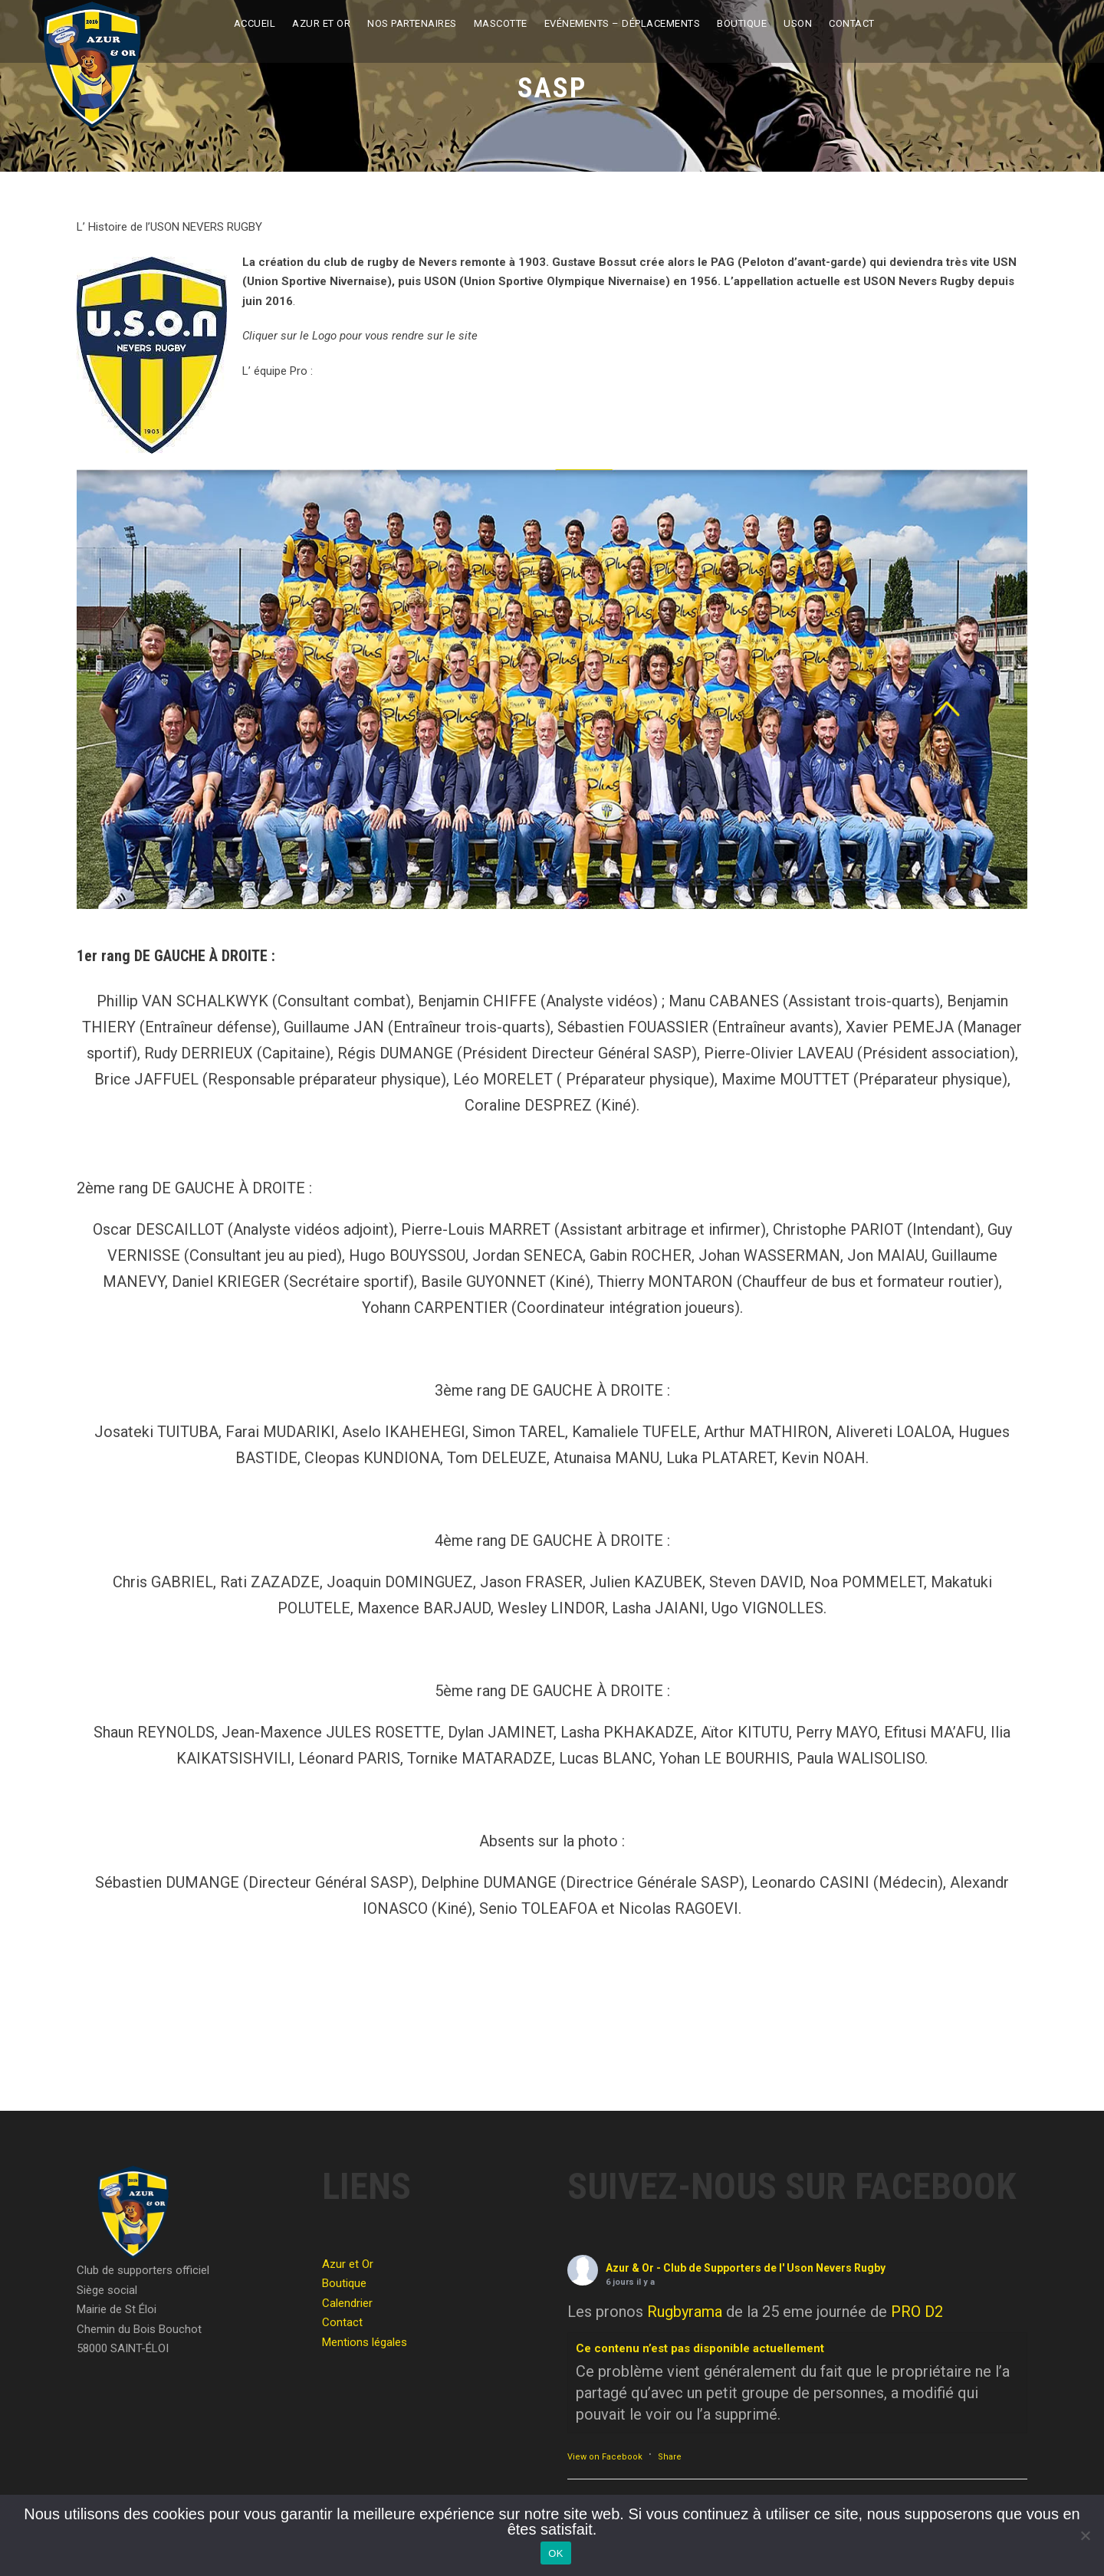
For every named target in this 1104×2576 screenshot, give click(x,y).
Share (670, 2457)
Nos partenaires (412, 23)
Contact (852, 23)
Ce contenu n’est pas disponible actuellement (700, 2348)
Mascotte (500, 23)
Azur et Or (321, 23)
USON (798, 23)
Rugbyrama (684, 2311)
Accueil (255, 23)
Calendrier (347, 2303)
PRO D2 (917, 2311)
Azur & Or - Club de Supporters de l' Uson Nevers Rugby (746, 2268)
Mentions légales (364, 2342)
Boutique (742, 23)
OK (555, 2553)
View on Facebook (604, 2457)
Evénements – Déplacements (622, 23)
